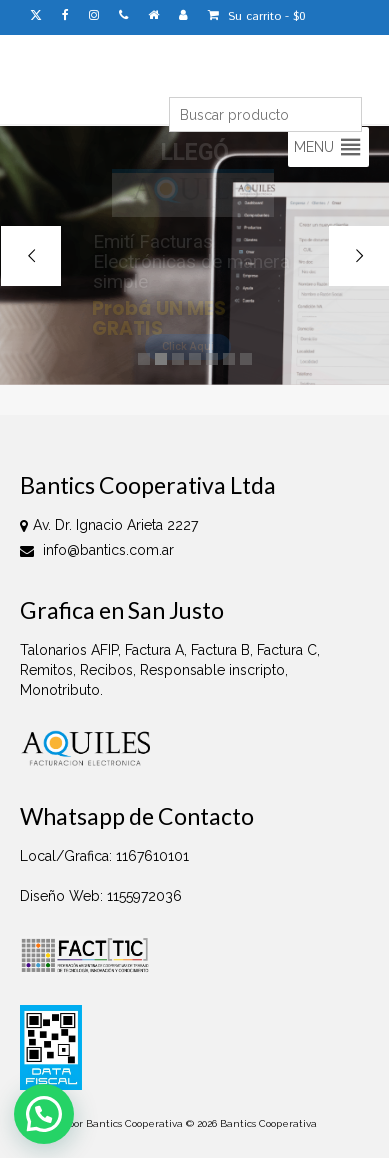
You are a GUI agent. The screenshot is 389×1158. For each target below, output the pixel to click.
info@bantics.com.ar (97, 550)
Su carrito (257, 16)
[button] (314, 147)
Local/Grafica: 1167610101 (104, 856)
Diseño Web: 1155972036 (101, 896)
